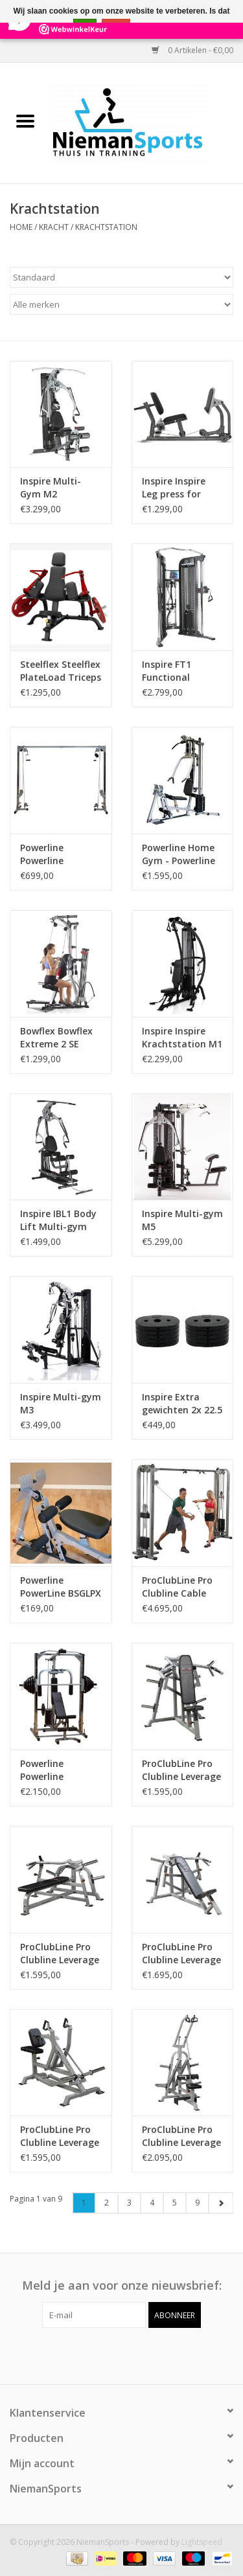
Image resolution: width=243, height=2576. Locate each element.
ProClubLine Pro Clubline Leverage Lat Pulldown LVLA (181, 2136)
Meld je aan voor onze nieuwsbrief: (122, 2285)
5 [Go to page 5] (174, 2202)
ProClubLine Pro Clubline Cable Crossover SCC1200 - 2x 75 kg (177, 1587)
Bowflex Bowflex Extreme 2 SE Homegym (56, 1038)
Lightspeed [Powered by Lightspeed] (201, 2542)
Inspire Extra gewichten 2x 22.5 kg (182, 1404)
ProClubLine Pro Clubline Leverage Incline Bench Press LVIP (181, 1953)
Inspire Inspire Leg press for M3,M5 (173, 488)
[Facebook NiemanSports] (110, 2354)
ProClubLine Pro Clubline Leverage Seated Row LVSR (59, 2136)
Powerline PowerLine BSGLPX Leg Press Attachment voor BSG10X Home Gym (60, 1587)
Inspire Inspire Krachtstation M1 (182, 1037)
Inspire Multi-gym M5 (182, 1220)
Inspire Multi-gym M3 (60, 1403)
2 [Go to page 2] (106, 2202)
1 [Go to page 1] (84, 2202)
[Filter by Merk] (121, 304)
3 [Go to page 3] (129, 2202)
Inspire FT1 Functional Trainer (166, 671)
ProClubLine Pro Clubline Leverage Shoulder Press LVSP (181, 1770)
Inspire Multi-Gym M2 (50, 487)
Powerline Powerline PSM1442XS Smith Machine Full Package (60, 1770)
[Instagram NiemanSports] (133, 2354)
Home (21, 227)
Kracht (54, 227)
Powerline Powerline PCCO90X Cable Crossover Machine (54, 854)
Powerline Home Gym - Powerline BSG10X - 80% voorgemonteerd (180, 854)
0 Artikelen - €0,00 (192, 50)
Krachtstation (106, 227)
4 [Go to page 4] (152, 2202)
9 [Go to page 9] (197, 2202)
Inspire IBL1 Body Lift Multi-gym (58, 1220)
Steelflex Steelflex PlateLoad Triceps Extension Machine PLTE (60, 671)
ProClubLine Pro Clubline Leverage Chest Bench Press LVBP (59, 1953)
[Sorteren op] (121, 277)
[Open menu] (25, 120)
